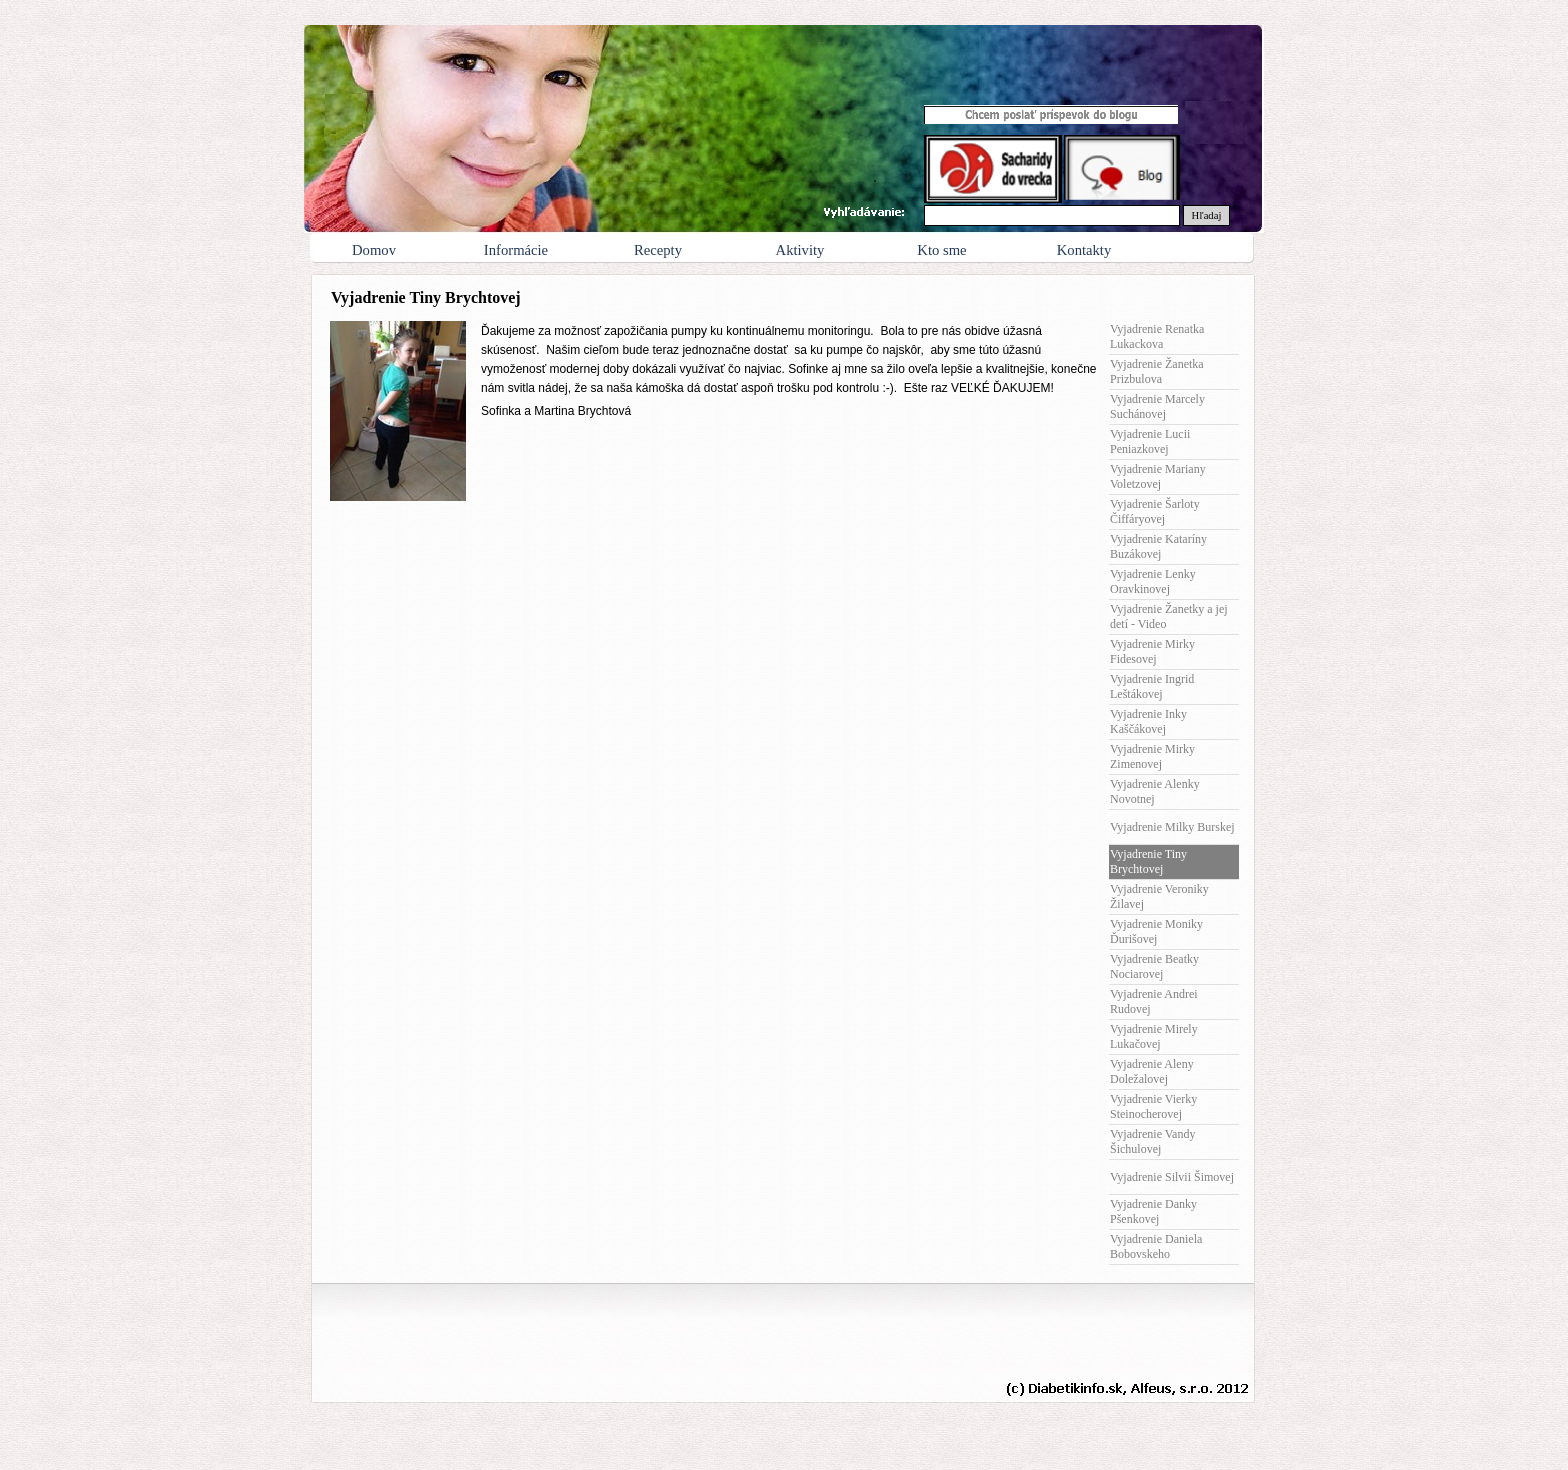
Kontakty (1084, 250)
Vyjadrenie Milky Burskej (1172, 827)
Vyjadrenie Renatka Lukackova (1157, 336)
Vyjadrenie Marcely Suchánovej (1157, 406)
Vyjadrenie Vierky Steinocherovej (1153, 1106)
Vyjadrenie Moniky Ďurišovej (1156, 931)
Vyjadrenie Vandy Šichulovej (1152, 1141)
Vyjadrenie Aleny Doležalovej (1152, 1071)
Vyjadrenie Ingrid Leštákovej (1152, 686)
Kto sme (941, 250)
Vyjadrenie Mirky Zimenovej (1152, 756)
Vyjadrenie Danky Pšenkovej (1153, 1211)
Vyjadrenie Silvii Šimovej (1172, 1177)
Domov (374, 250)
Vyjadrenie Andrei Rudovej (1154, 1001)
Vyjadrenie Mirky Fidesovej (1152, 651)
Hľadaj (1207, 215)
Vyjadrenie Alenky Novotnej (1155, 791)
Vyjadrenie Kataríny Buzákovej (1158, 546)
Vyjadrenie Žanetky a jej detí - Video (1169, 616)
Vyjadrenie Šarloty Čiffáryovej (1155, 511)
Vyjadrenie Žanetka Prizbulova (1157, 371)
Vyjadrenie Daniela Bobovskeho (1156, 1246)
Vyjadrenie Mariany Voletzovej (1158, 476)
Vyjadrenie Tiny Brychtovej (1148, 861)
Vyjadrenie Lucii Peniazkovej (1150, 441)
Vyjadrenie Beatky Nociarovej (1154, 966)
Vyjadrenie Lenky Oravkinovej (1153, 581)
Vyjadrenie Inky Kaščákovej (1148, 721)
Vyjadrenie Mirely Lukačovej (1154, 1036)
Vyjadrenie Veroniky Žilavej (1159, 896)
